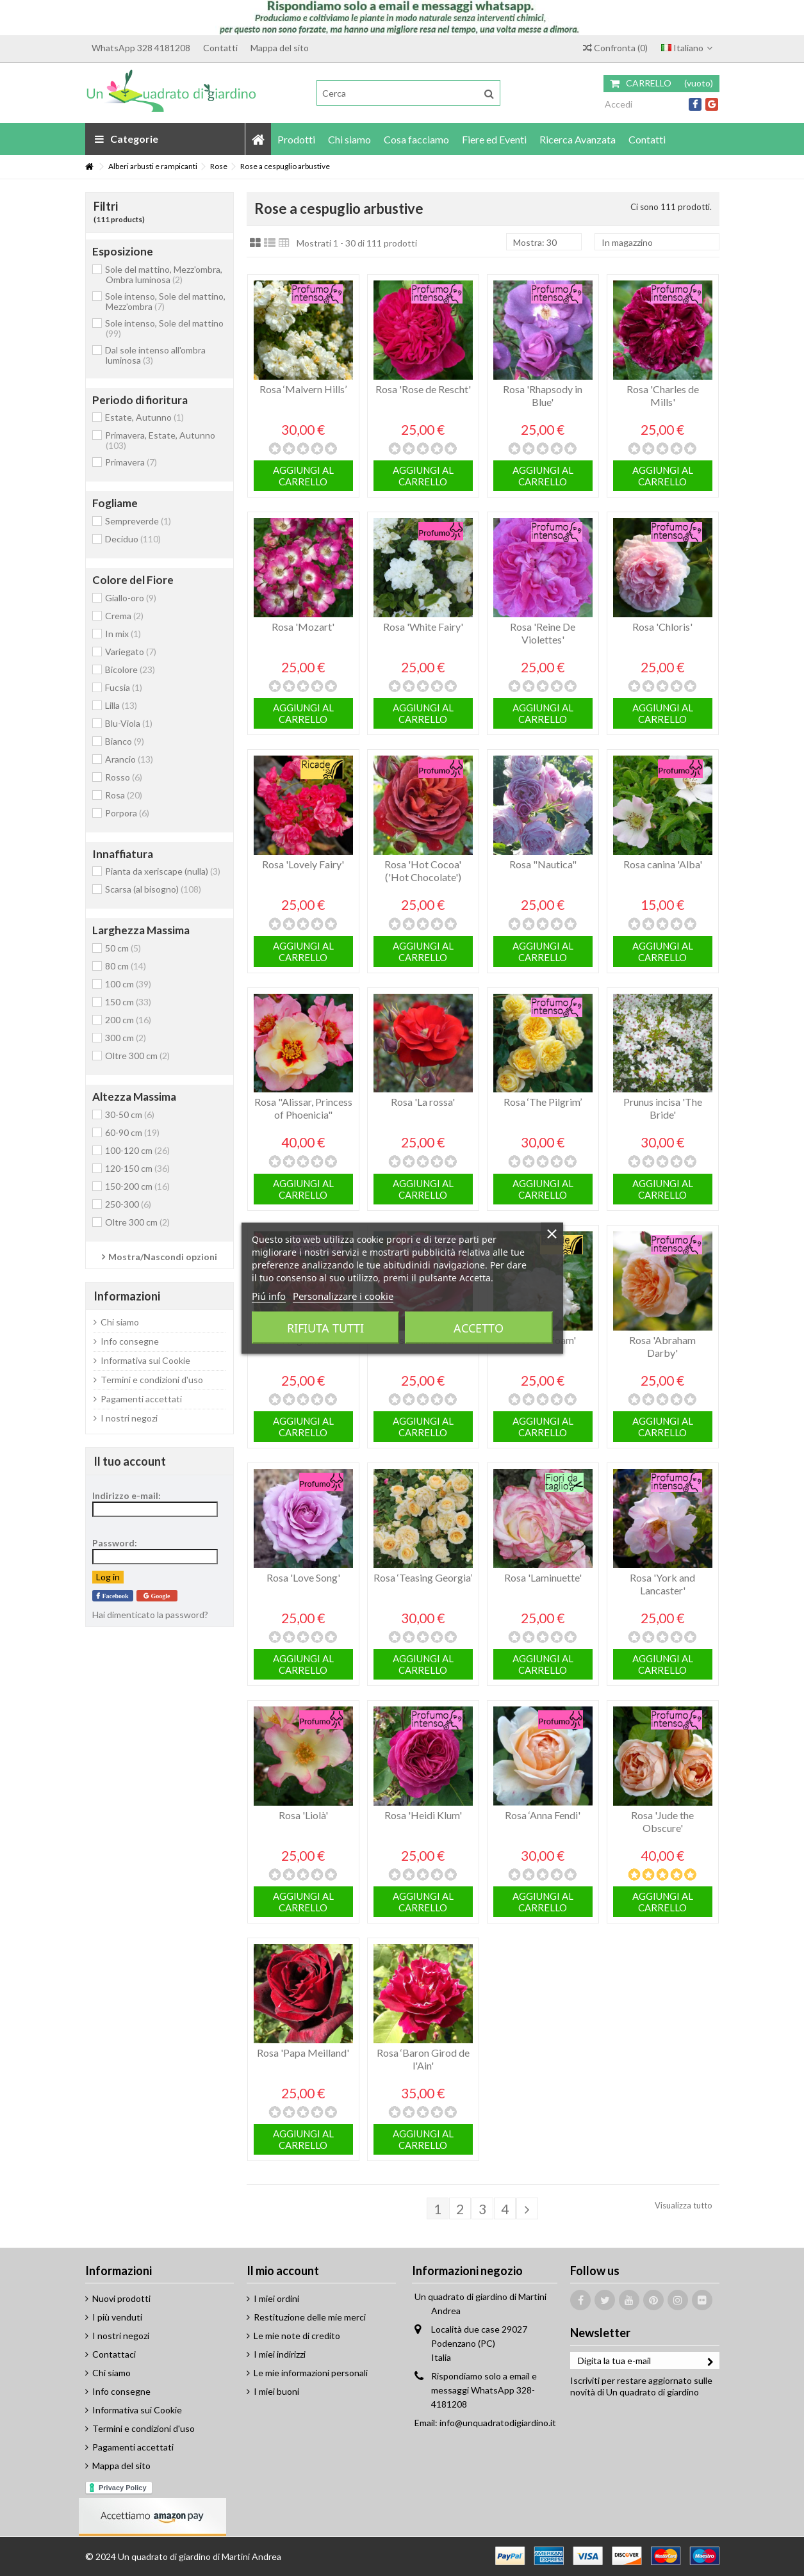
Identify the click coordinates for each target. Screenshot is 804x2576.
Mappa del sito (279, 47)
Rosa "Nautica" (543, 864)
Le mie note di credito (297, 2335)
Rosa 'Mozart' (303, 626)
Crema (124, 615)
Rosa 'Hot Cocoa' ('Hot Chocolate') (422, 870)
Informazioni (127, 1296)
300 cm (125, 1037)
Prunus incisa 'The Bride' (662, 1108)
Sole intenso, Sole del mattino (164, 328)
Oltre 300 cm (137, 1055)
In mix (123, 633)
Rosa (123, 795)
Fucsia (123, 687)
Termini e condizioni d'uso (152, 1379)
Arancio (129, 759)
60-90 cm (132, 1132)
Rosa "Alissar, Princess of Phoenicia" (303, 1108)
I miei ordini (276, 2298)
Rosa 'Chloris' (662, 626)
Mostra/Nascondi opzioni (162, 1256)
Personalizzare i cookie (343, 1295)
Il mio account (283, 2271)
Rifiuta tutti (325, 1327)
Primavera (131, 462)
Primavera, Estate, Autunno (160, 440)
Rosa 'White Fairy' (423, 626)
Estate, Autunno (144, 417)
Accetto (479, 1327)
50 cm (123, 948)
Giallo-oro (130, 597)
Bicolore (130, 669)
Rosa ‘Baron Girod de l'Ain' (423, 2058)
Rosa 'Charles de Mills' (663, 395)
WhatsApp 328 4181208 (141, 47)
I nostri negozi (129, 1418)
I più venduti (117, 2317)
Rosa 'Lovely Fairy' (303, 864)
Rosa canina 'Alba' (662, 864)
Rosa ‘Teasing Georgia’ (422, 1577)
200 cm (128, 1019)
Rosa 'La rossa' (423, 1102)
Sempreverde (138, 520)
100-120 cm (137, 1150)
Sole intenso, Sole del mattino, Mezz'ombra (165, 301)
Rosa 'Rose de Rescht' (423, 389)
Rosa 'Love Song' (303, 1577)
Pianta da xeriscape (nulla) (162, 871)
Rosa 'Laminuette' (543, 1577)
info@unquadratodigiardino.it (497, 2422)
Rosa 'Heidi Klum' (423, 1815)
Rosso (123, 777)
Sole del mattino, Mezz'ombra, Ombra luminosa (163, 274)
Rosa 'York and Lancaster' (662, 1583)
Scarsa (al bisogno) (153, 889)
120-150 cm (137, 1168)
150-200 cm (137, 1186)
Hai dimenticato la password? (150, 1614)
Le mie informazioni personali (311, 2372)
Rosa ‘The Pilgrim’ (543, 1102)
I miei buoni (276, 2391)
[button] (296, 139)
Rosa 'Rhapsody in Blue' (542, 395)
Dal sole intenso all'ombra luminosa (155, 355)
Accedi (617, 104)
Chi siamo (120, 1321)
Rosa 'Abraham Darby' (662, 1346)
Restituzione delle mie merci (310, 2317)
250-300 (128, 1204)
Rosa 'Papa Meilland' (303, 2052)
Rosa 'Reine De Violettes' (542, 632)
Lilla (121, 705)
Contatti (220, 47)
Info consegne (130, 1341)
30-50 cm (129, 1114)
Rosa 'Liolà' (303, 1815)
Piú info (269, 1295)
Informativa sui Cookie (145, 1360)
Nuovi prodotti (121, 2298)
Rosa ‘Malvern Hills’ (303, 389)
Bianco (124, 741)
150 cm (128, 1001)
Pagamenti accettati (141, 1398)
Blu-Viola (128, 723)
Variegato (130, 651)
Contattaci (114, 2354)
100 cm (128, 983)
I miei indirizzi (280, 2354)
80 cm (125, 965)
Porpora (127, 812)
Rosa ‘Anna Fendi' (542, 1815)
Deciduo (133, 538)
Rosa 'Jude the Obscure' (662, 1821)
